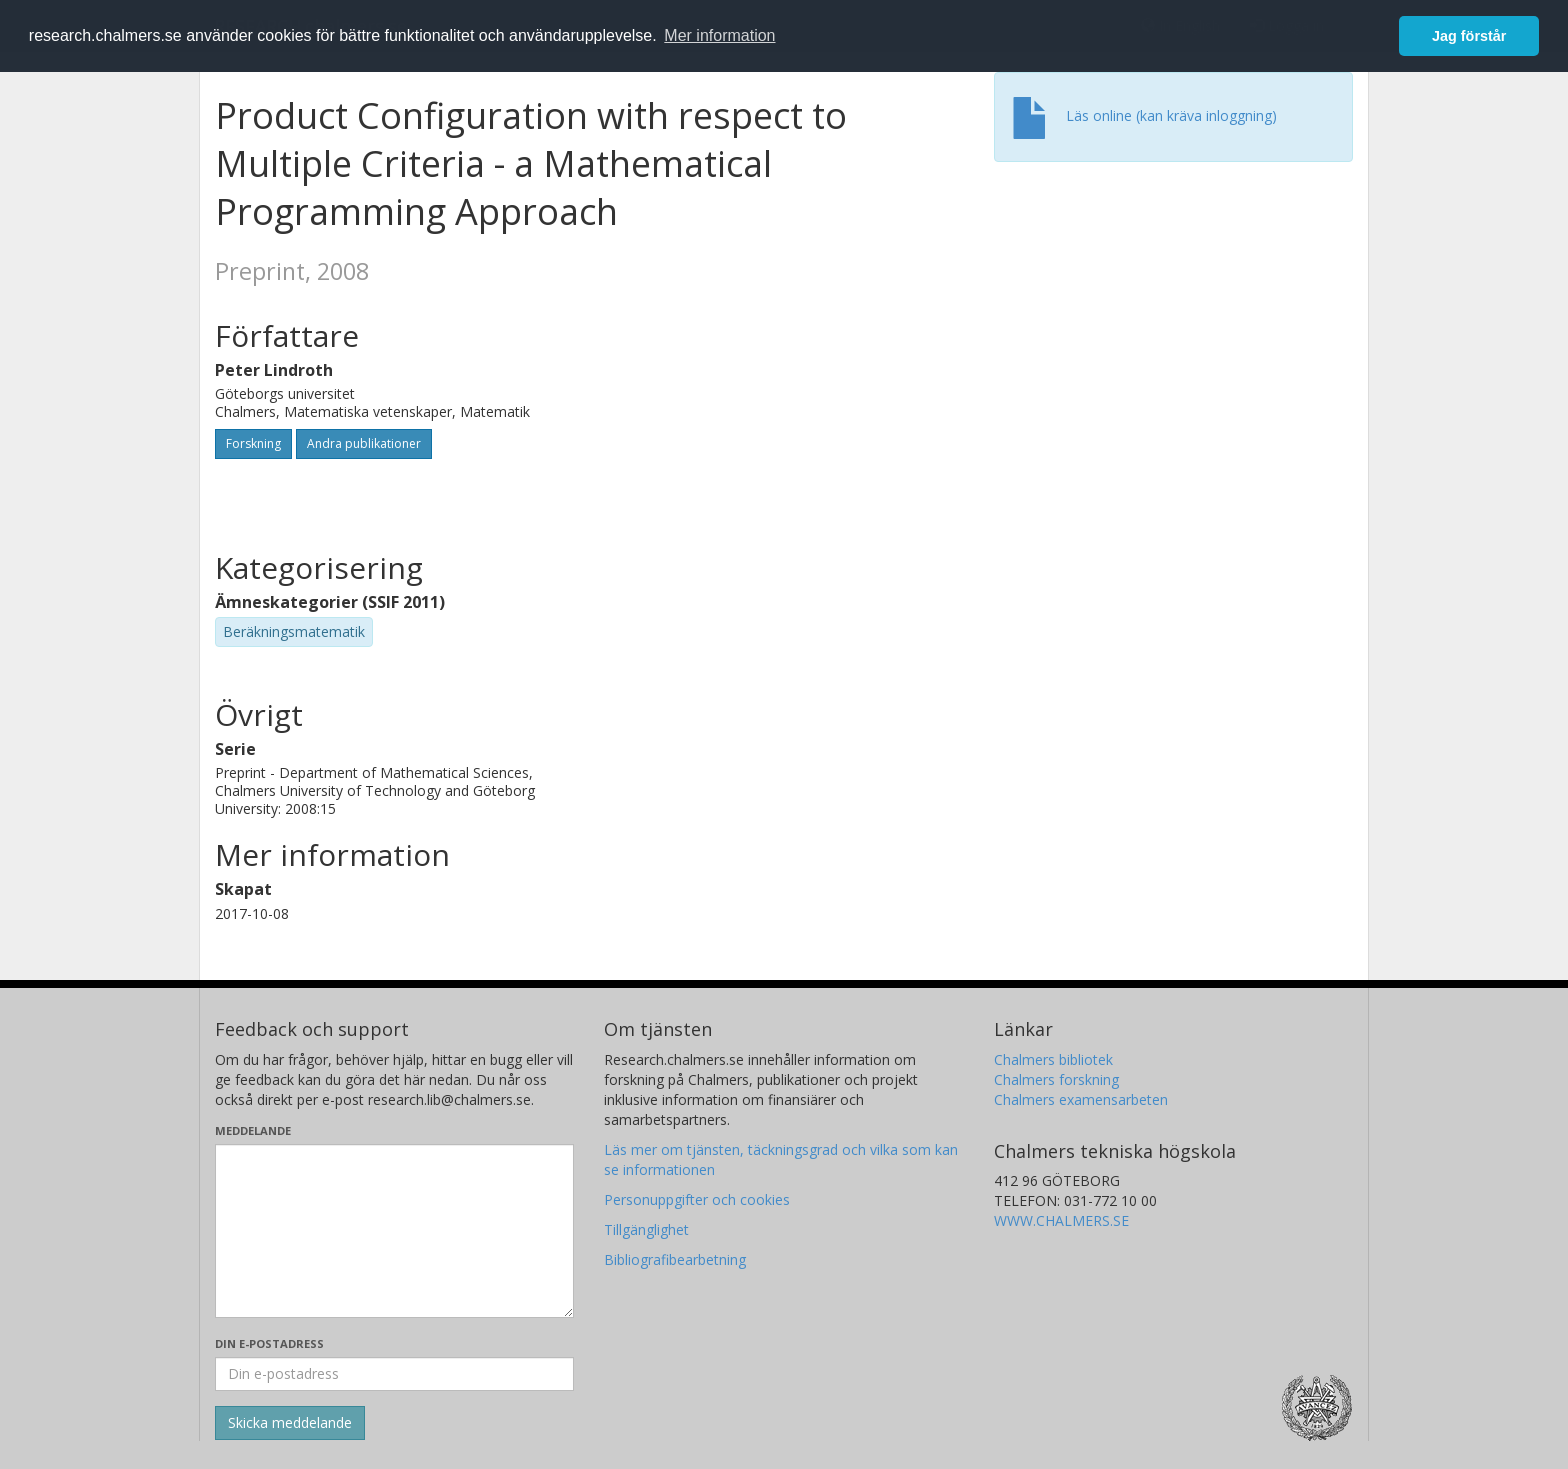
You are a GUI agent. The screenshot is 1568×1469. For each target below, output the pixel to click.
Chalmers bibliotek (1053, 1059)
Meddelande (253, 1130)
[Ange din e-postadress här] (394, 1374)
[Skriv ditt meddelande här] (394, 1231)
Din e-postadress (269, 1343)
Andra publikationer (364, 443)
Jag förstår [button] (1469, 36)
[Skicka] (290, 1423)
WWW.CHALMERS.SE (1061, 1220)
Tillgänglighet (646, 1229)
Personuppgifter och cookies (697, 1199)
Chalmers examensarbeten (1081, 1099)
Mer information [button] (719, 35)
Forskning (253, 443)
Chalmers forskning (1056, 1079)
